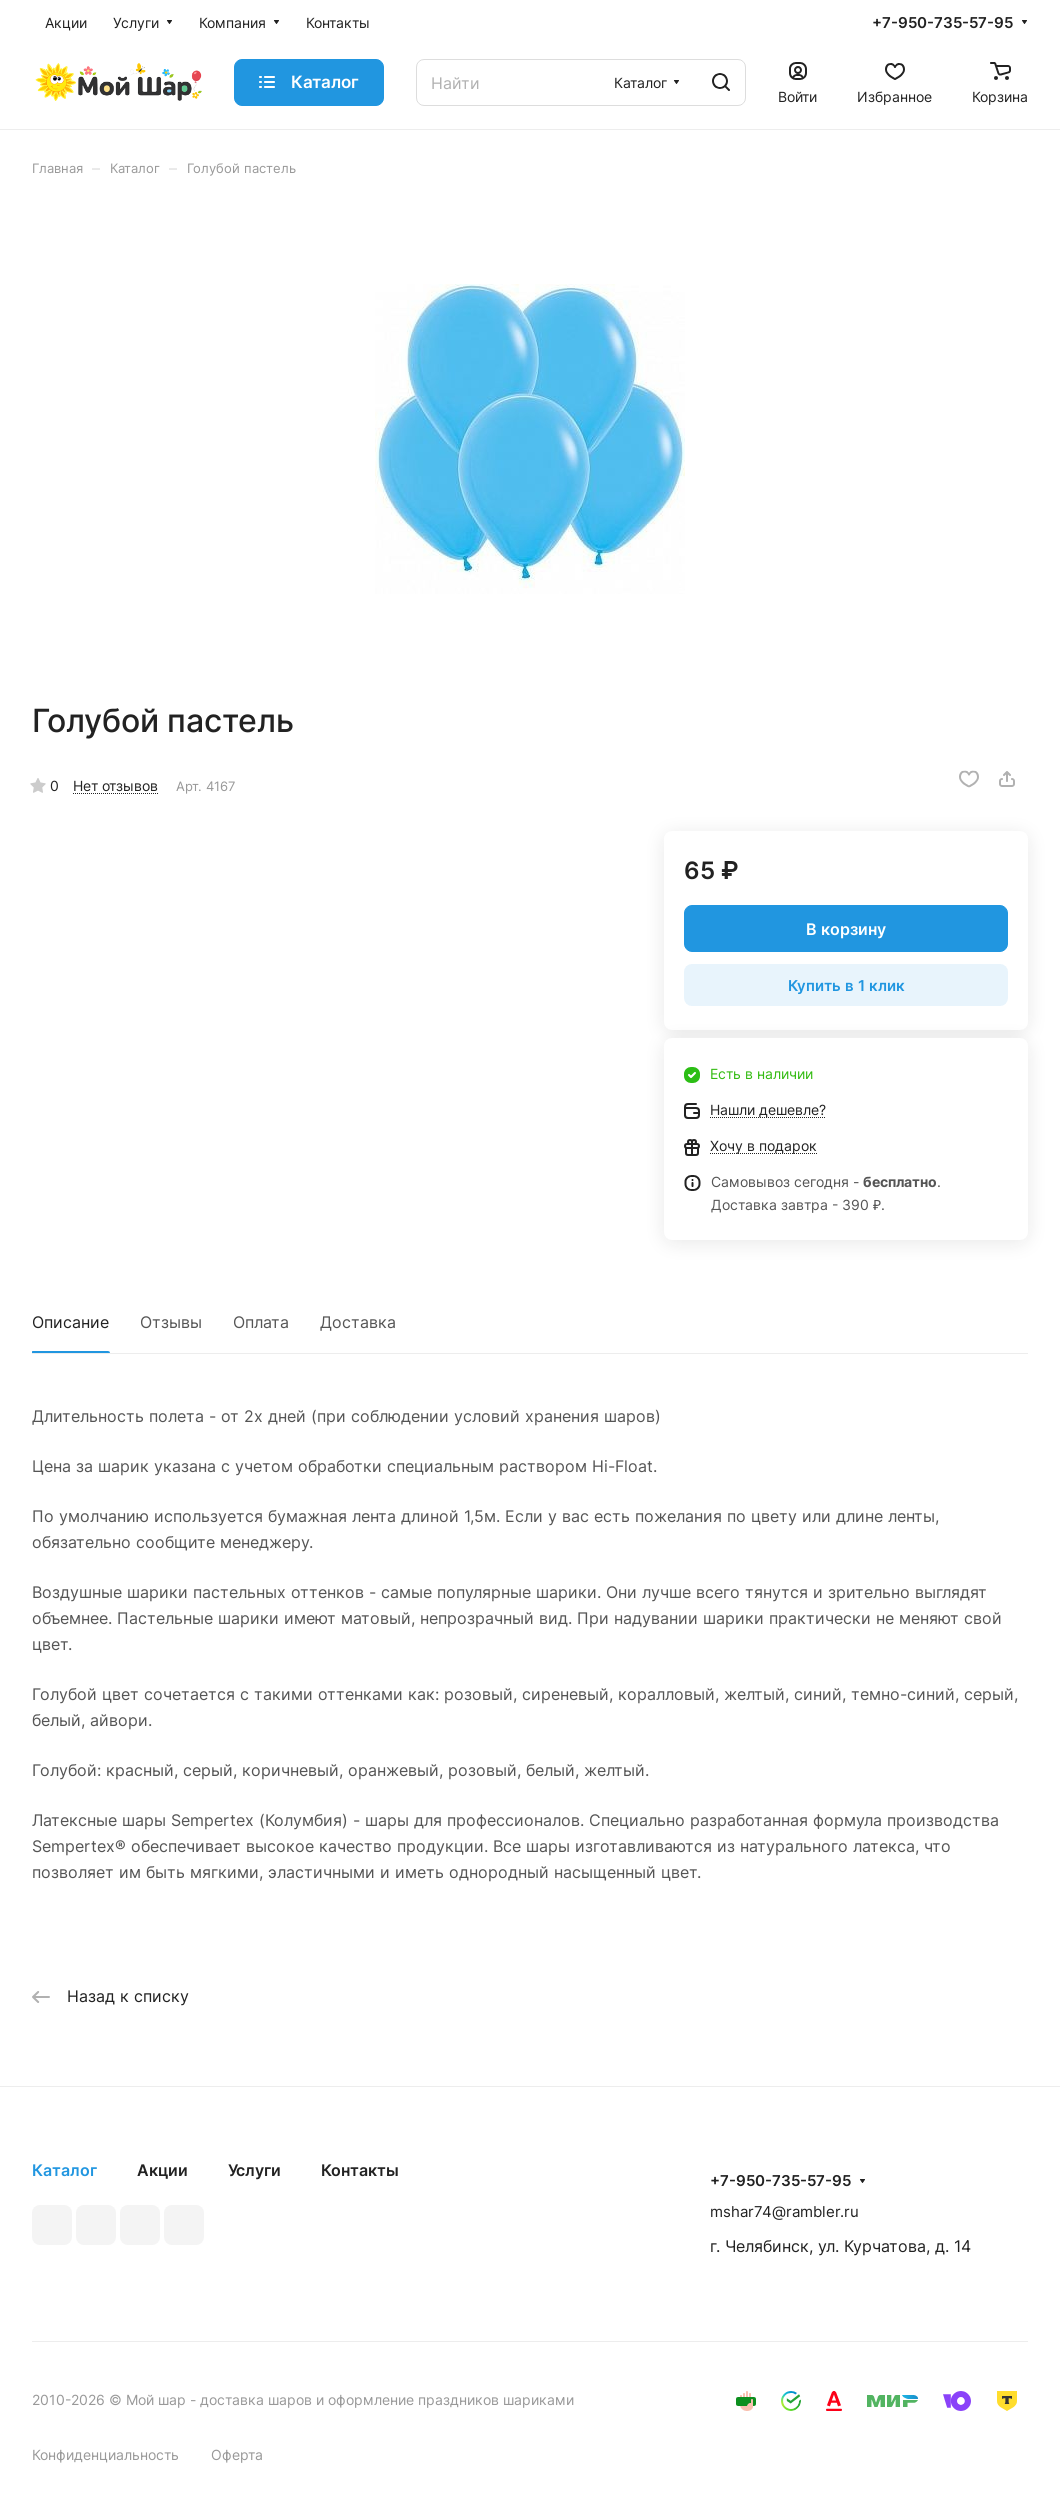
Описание (70, 1322)
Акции (162, 2170)
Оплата (261, 1322)
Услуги (254, 2170)
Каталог (64, 2170)
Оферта (237, 2454)
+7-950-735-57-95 (942, 23)
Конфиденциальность (105, 2454)
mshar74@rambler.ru (784, 2211)
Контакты (360, 2170)
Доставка (358, 1322)
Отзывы (171, 1322)
